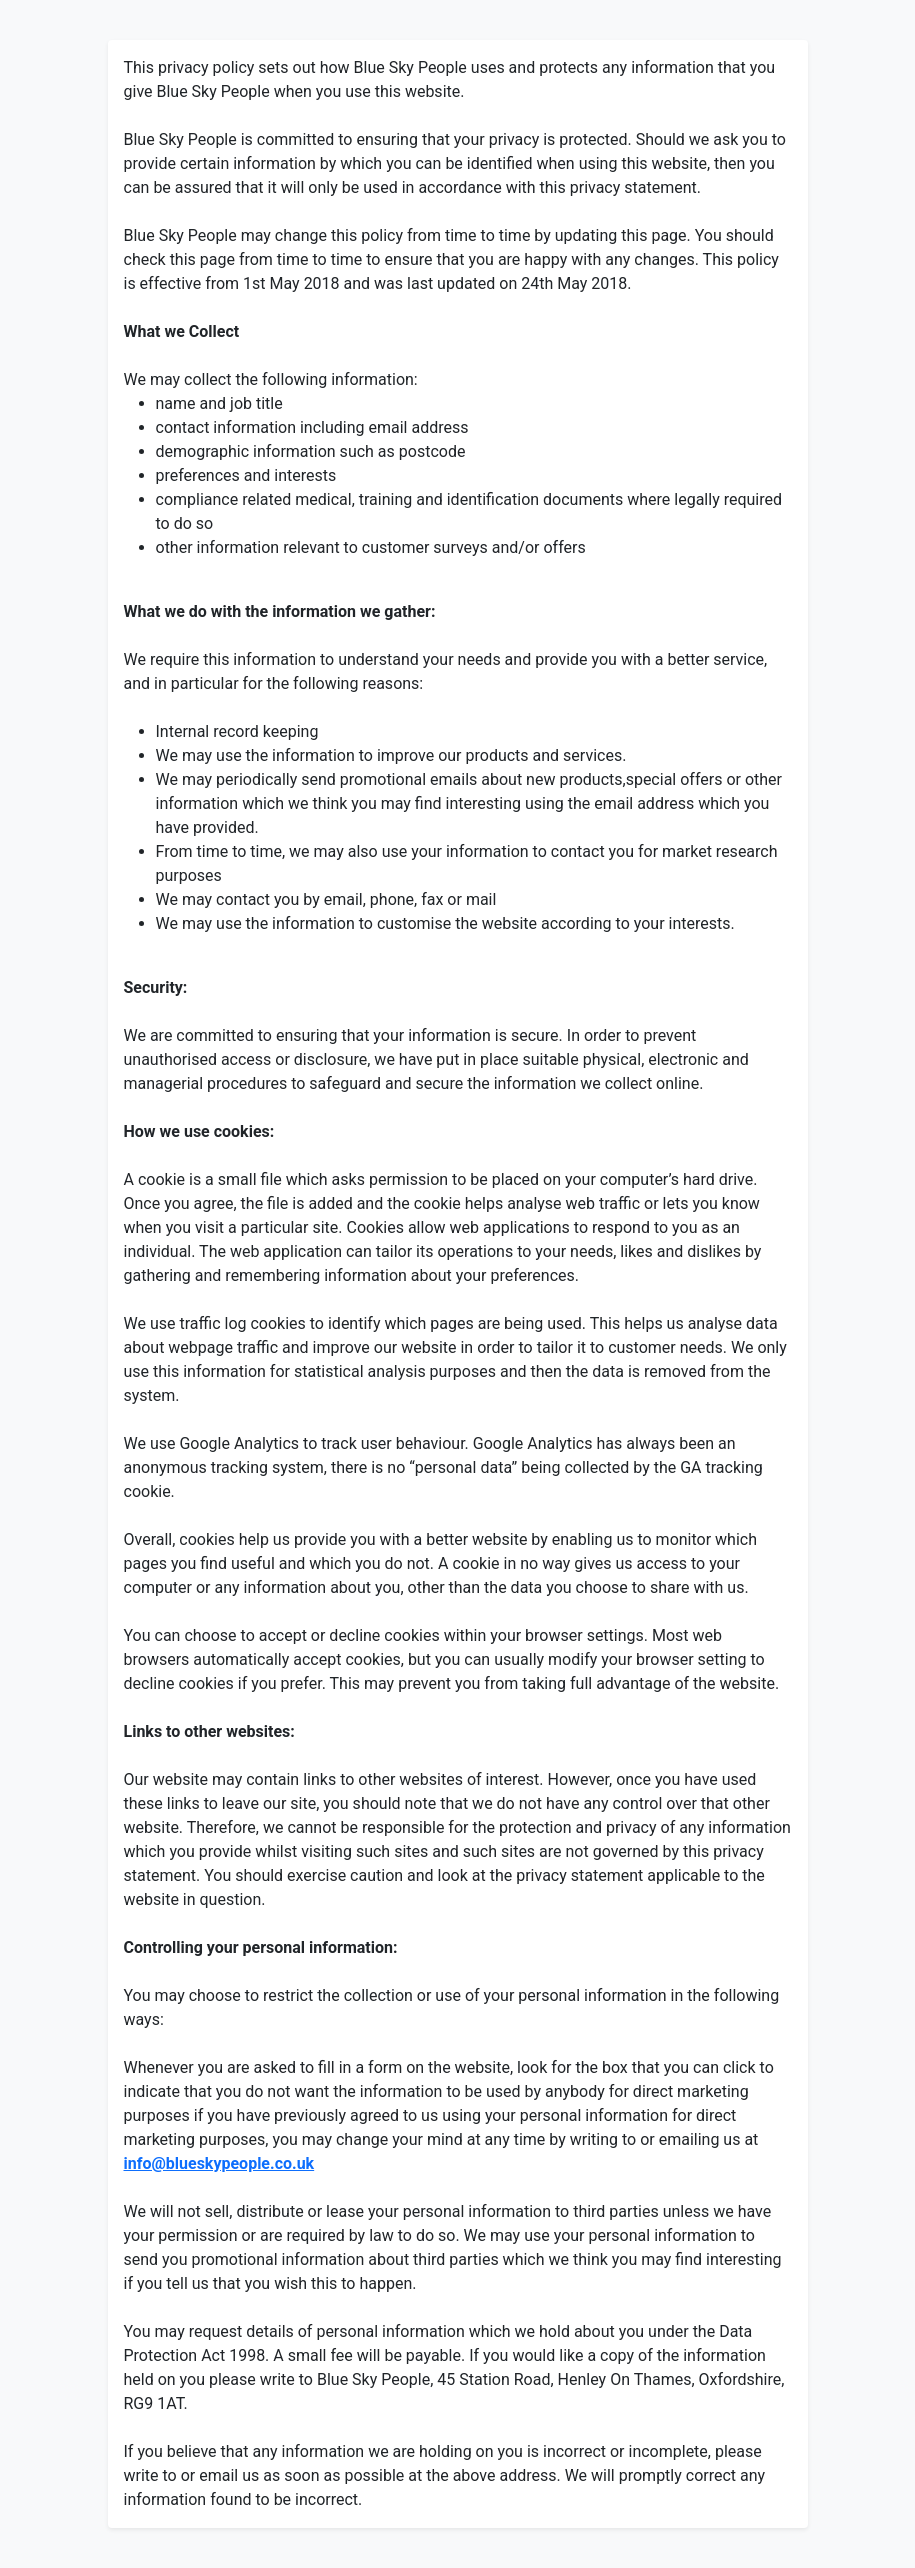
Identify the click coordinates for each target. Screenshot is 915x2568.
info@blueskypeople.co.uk (219, 2163)
